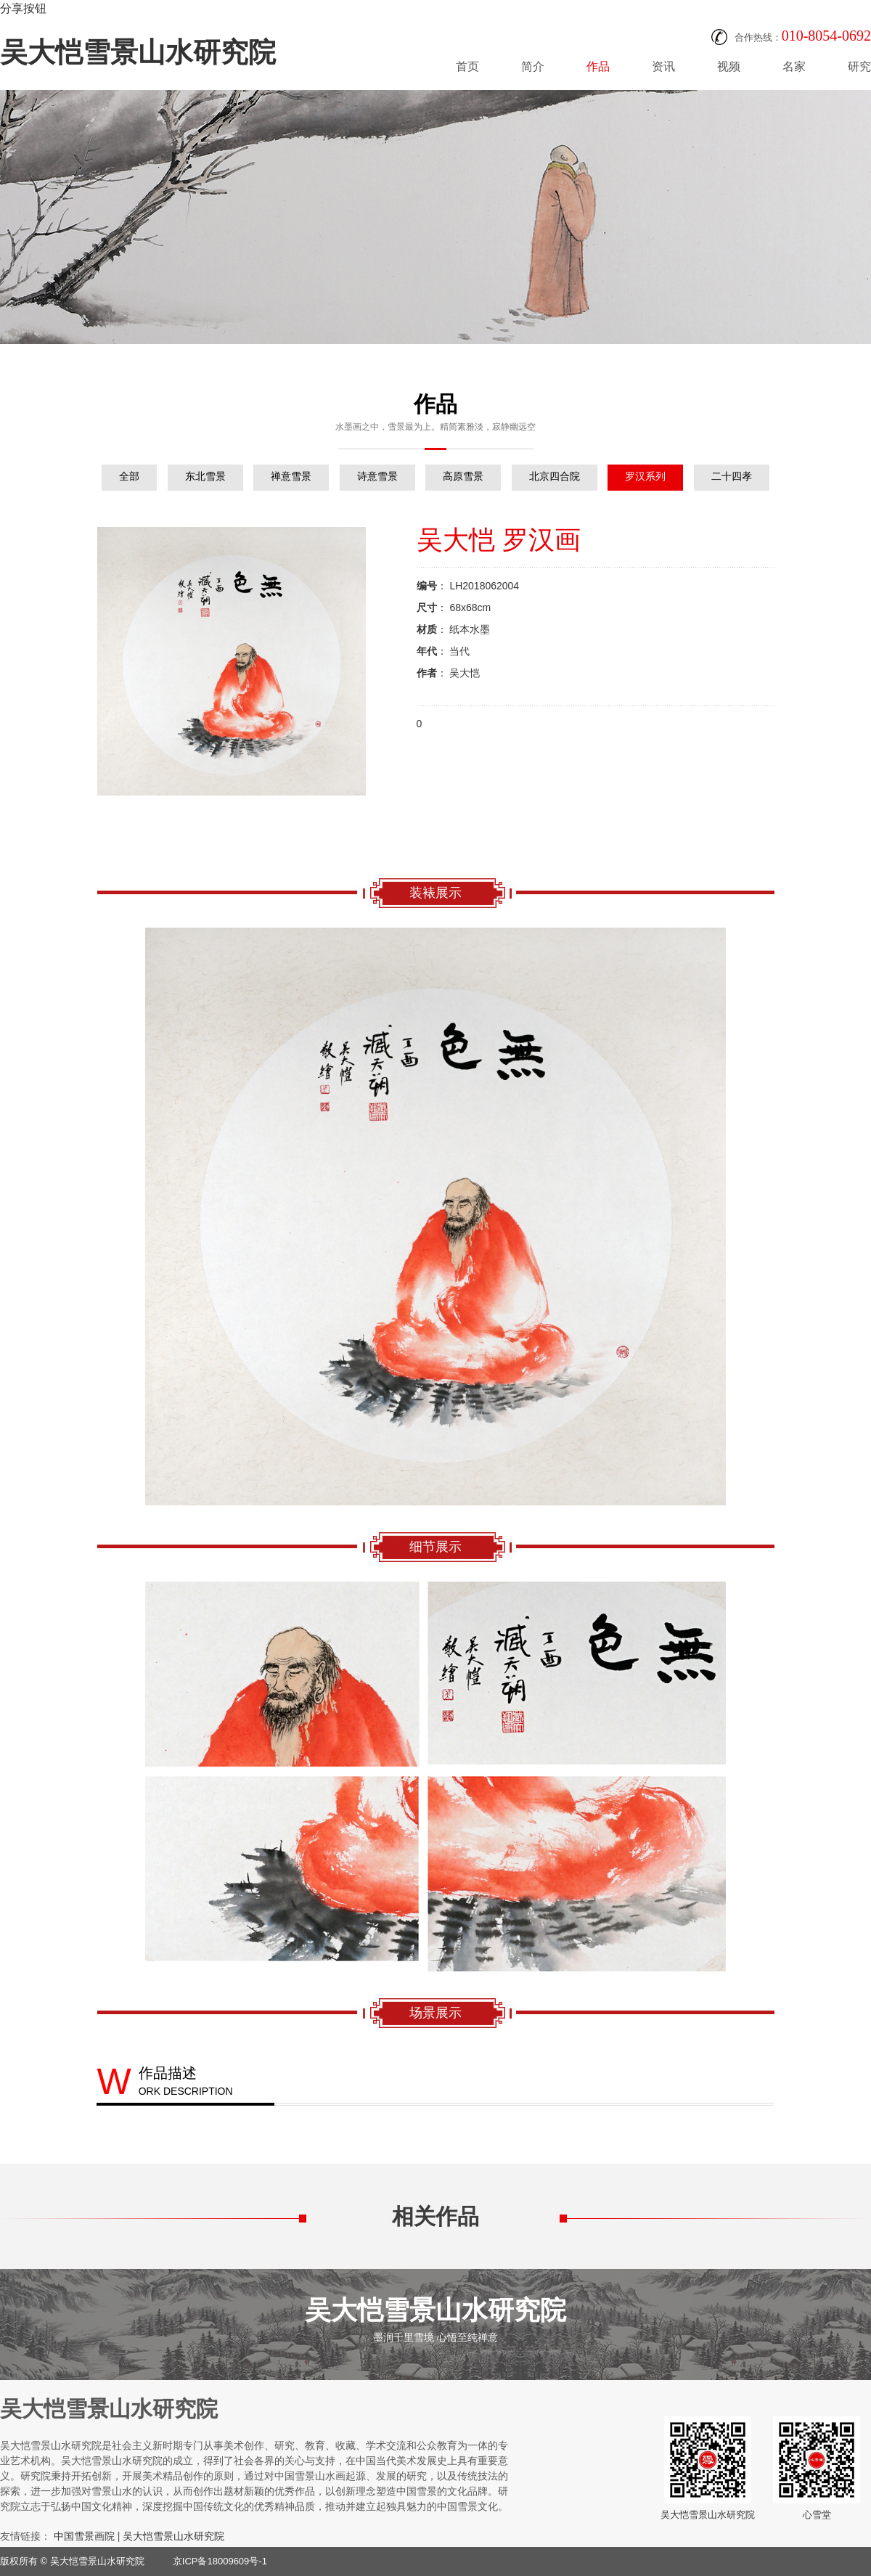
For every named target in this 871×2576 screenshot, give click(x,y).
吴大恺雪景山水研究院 (138, 52)
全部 (129, 476)
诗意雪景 (377, 476)
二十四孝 (731, 476)
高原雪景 (463, 476)
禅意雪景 (291, 476)
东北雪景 (205, 476)
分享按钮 (23, 8)
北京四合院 (554, 476)
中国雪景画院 (84, 2536)
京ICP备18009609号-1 (220, 2561)
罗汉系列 (645, 476)
